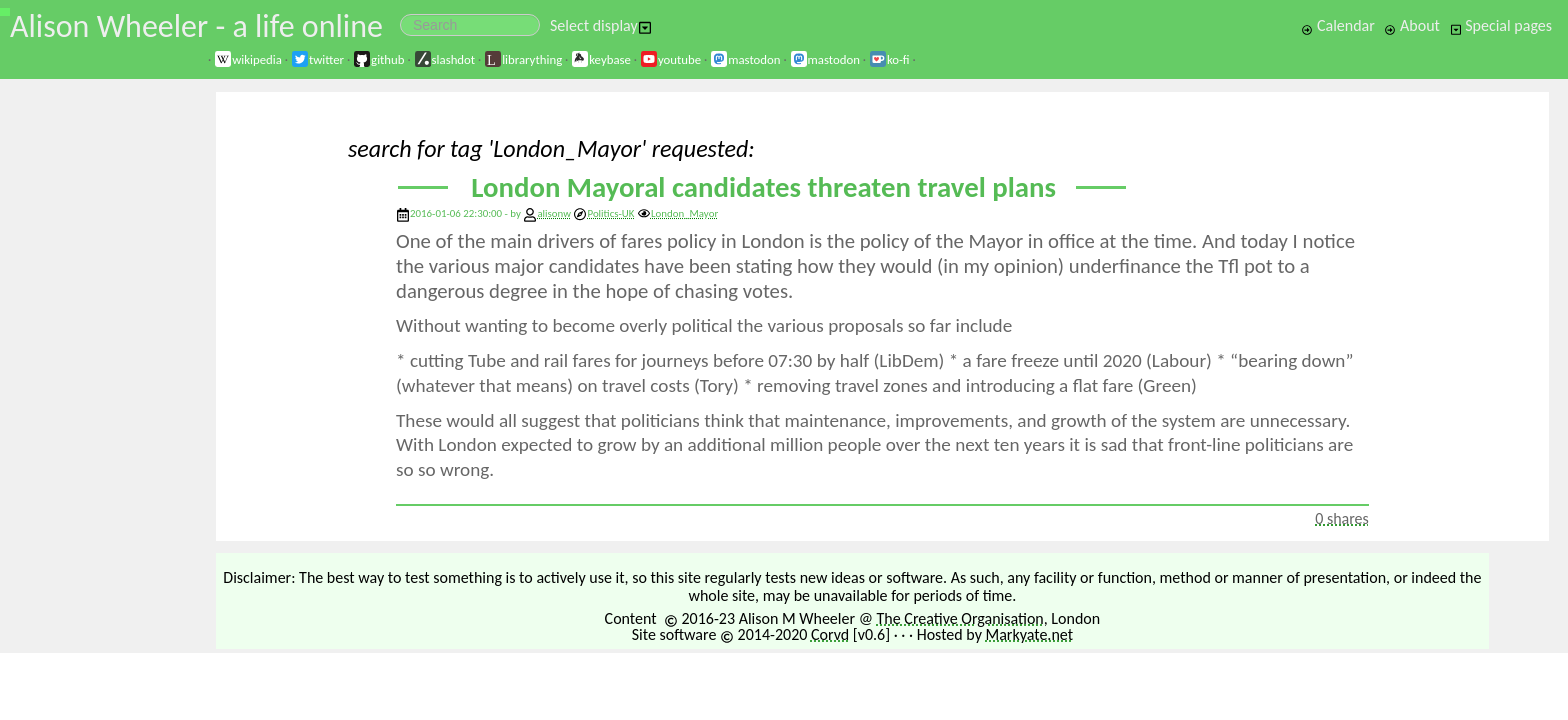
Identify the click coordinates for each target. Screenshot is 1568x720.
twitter (317, 59)
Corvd (830, 634)
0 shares (1342, 518)
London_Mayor (677, 213)
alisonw (554, 213)
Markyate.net (1030, 634)
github (378, 59)
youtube (670, 59)
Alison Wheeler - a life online (196, 26)
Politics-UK (603, 213)
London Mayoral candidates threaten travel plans (763, 187)
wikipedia (248, 59)
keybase (601, 59)
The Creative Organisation (960, 618)
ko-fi (889, 59)
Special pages (1501, 25)
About (1411, 25)
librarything (523, 59)
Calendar (1338, 25)
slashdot (445, 59)
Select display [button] (601, 25)
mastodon (745, 59)
